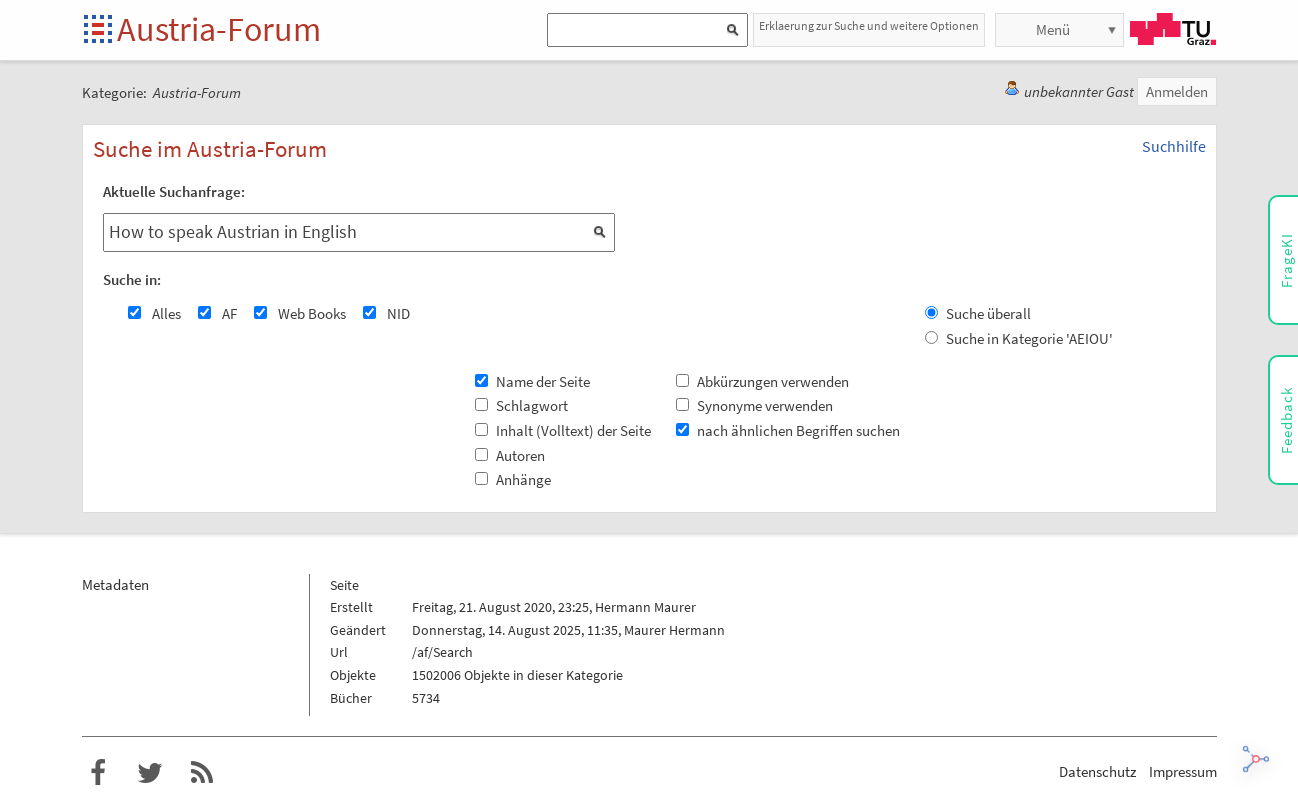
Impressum (1183, 771)
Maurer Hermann (674, 630)
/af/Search (442, 652)
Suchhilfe (1174, 146)
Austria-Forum (219, 29)
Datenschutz (1097, 771)
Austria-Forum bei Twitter (150, 773)
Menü (1053, 29)
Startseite (99, 30)
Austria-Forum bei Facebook (98, 773)
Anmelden (1177, 91)
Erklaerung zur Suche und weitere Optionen (869, 25)
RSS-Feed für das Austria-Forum (202, 773)
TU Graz (1173, 29)
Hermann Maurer (645, 607)
